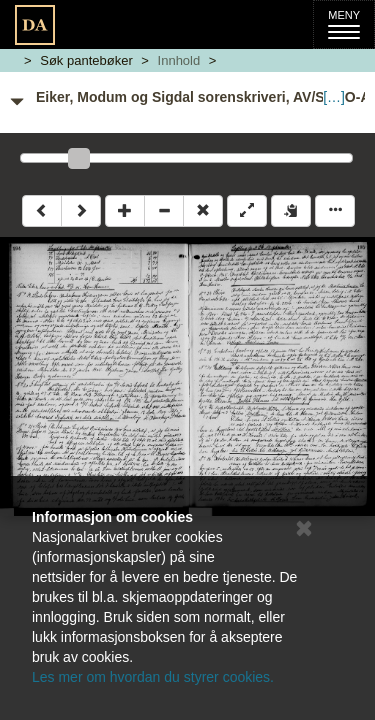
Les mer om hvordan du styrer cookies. (153, 677)
